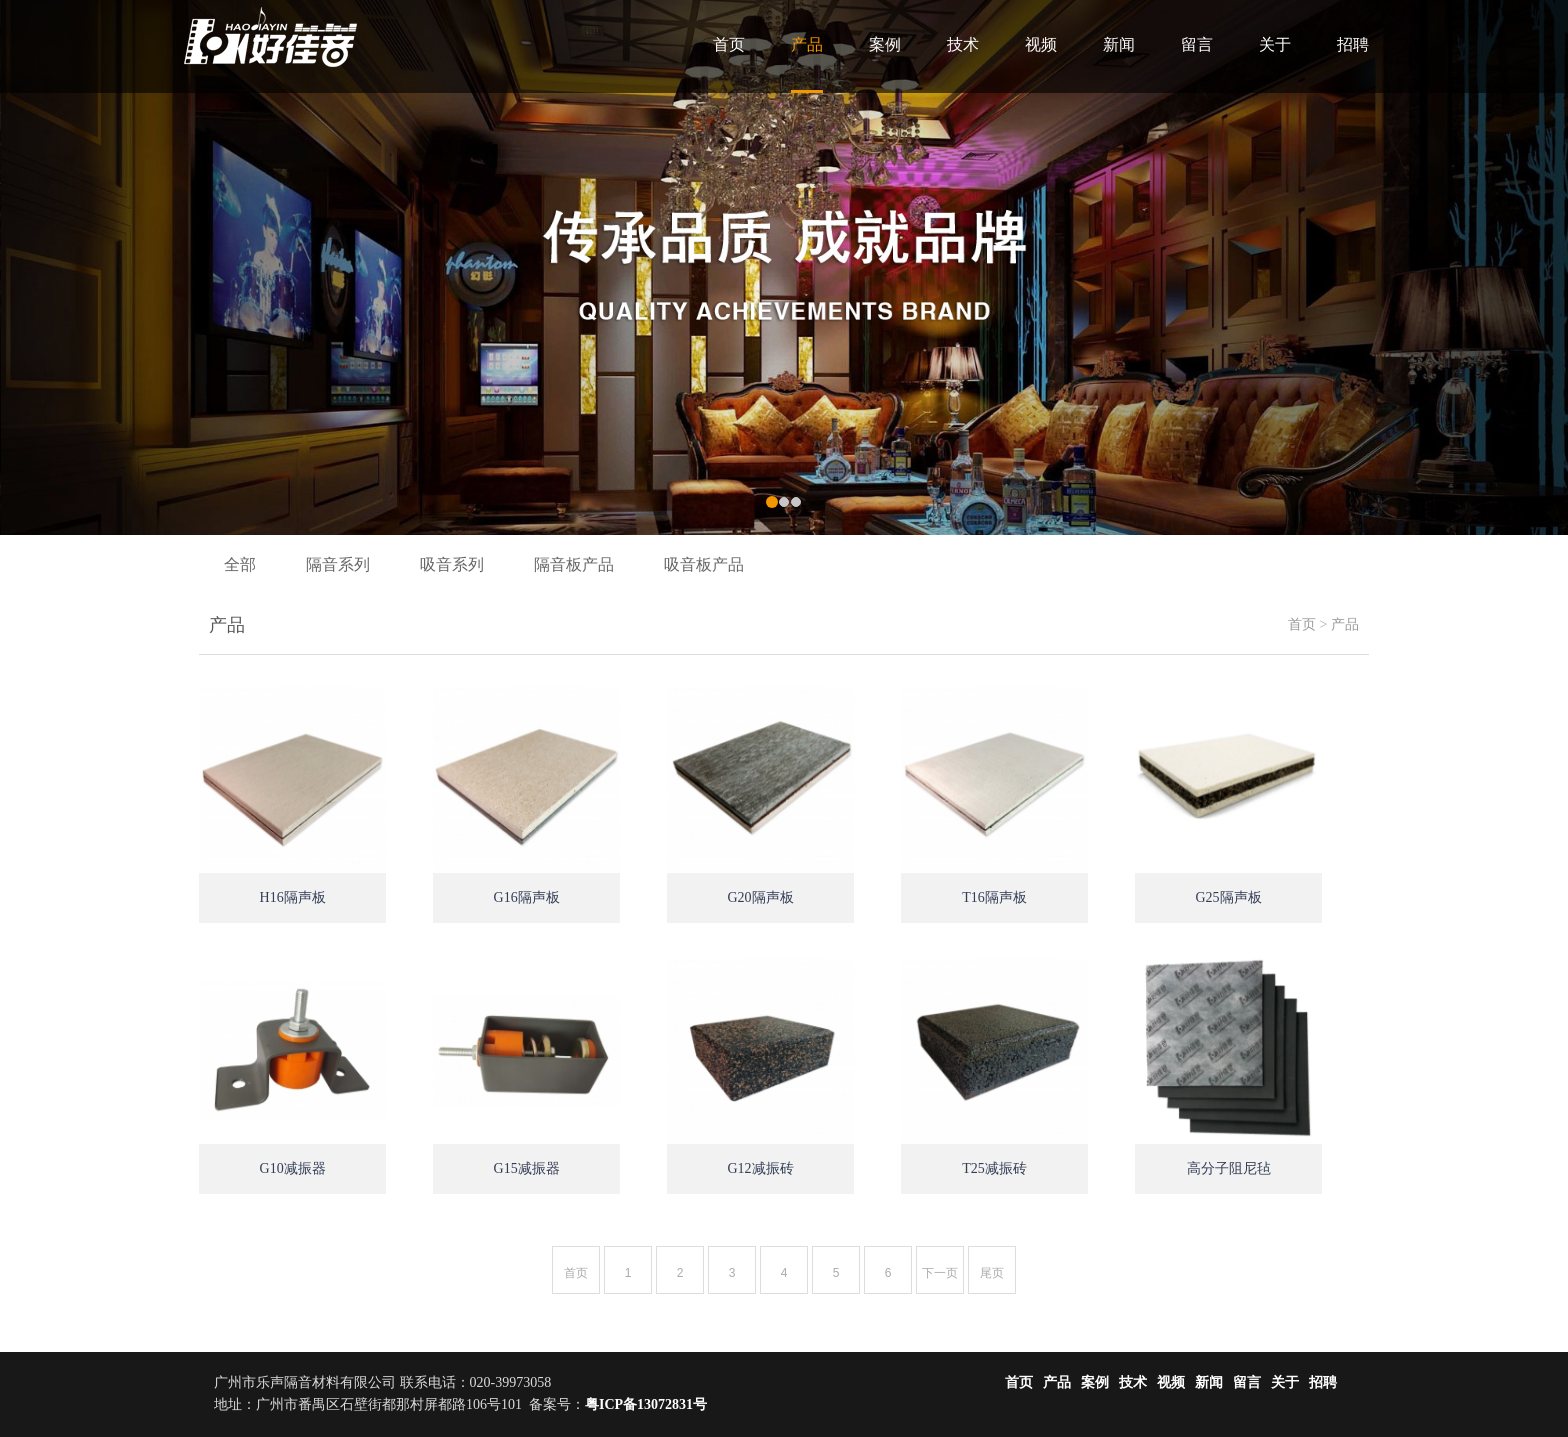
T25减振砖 (994, 1168)
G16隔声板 (527, 897)
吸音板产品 (704, 564)
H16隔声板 (293, 897)
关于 (1275, 44)
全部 (240, 564)
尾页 (992, 1273)
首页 (729, 44)
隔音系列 (338, 564)
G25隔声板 (1228, 897)
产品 (807, 44)
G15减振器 (527, 1168)
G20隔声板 (761, 897)
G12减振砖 (761, 1168)
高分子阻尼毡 (1229, 1168)
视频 (1041, 44)
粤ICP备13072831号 (646, 1404)
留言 (1197, 44)
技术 (963, 44)
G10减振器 (293, 1168)
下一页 (940, 1273)
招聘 (1353, 44)
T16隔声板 (994, 897)
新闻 (1119, 44)
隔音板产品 (574, 564)
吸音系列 (452, 564)
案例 (885, 44)
